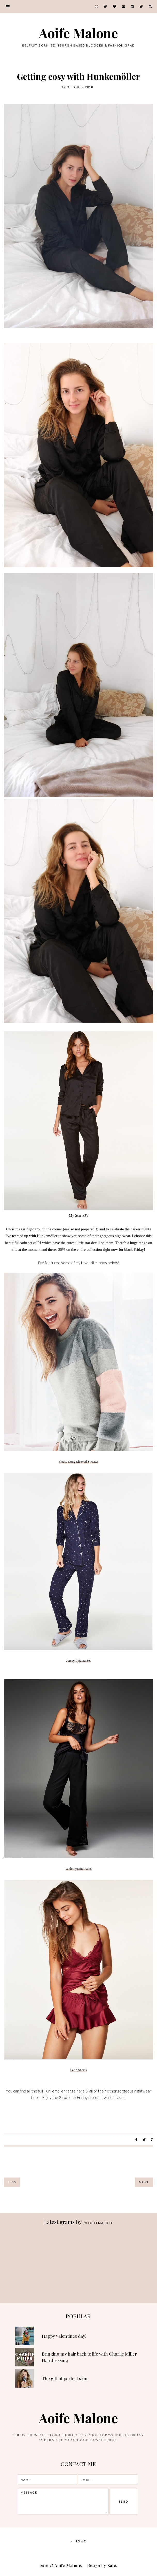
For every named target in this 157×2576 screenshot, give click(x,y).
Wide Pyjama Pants (78, 1868)
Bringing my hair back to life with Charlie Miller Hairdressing (89, 2357)
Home (80, 2541)
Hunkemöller (47, 1236)
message (63, 2501)
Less (12, 2182)
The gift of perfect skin (65, 2378)
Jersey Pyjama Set (78, 1660)
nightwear (122, 1236)
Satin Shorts (78, 2070)
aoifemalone (98, 2223)
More (144, 2182)
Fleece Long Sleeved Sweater (78, 1461)
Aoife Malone (78, 33)
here (35, 2097)
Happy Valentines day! (64, 2336)
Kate (111, 2565)
